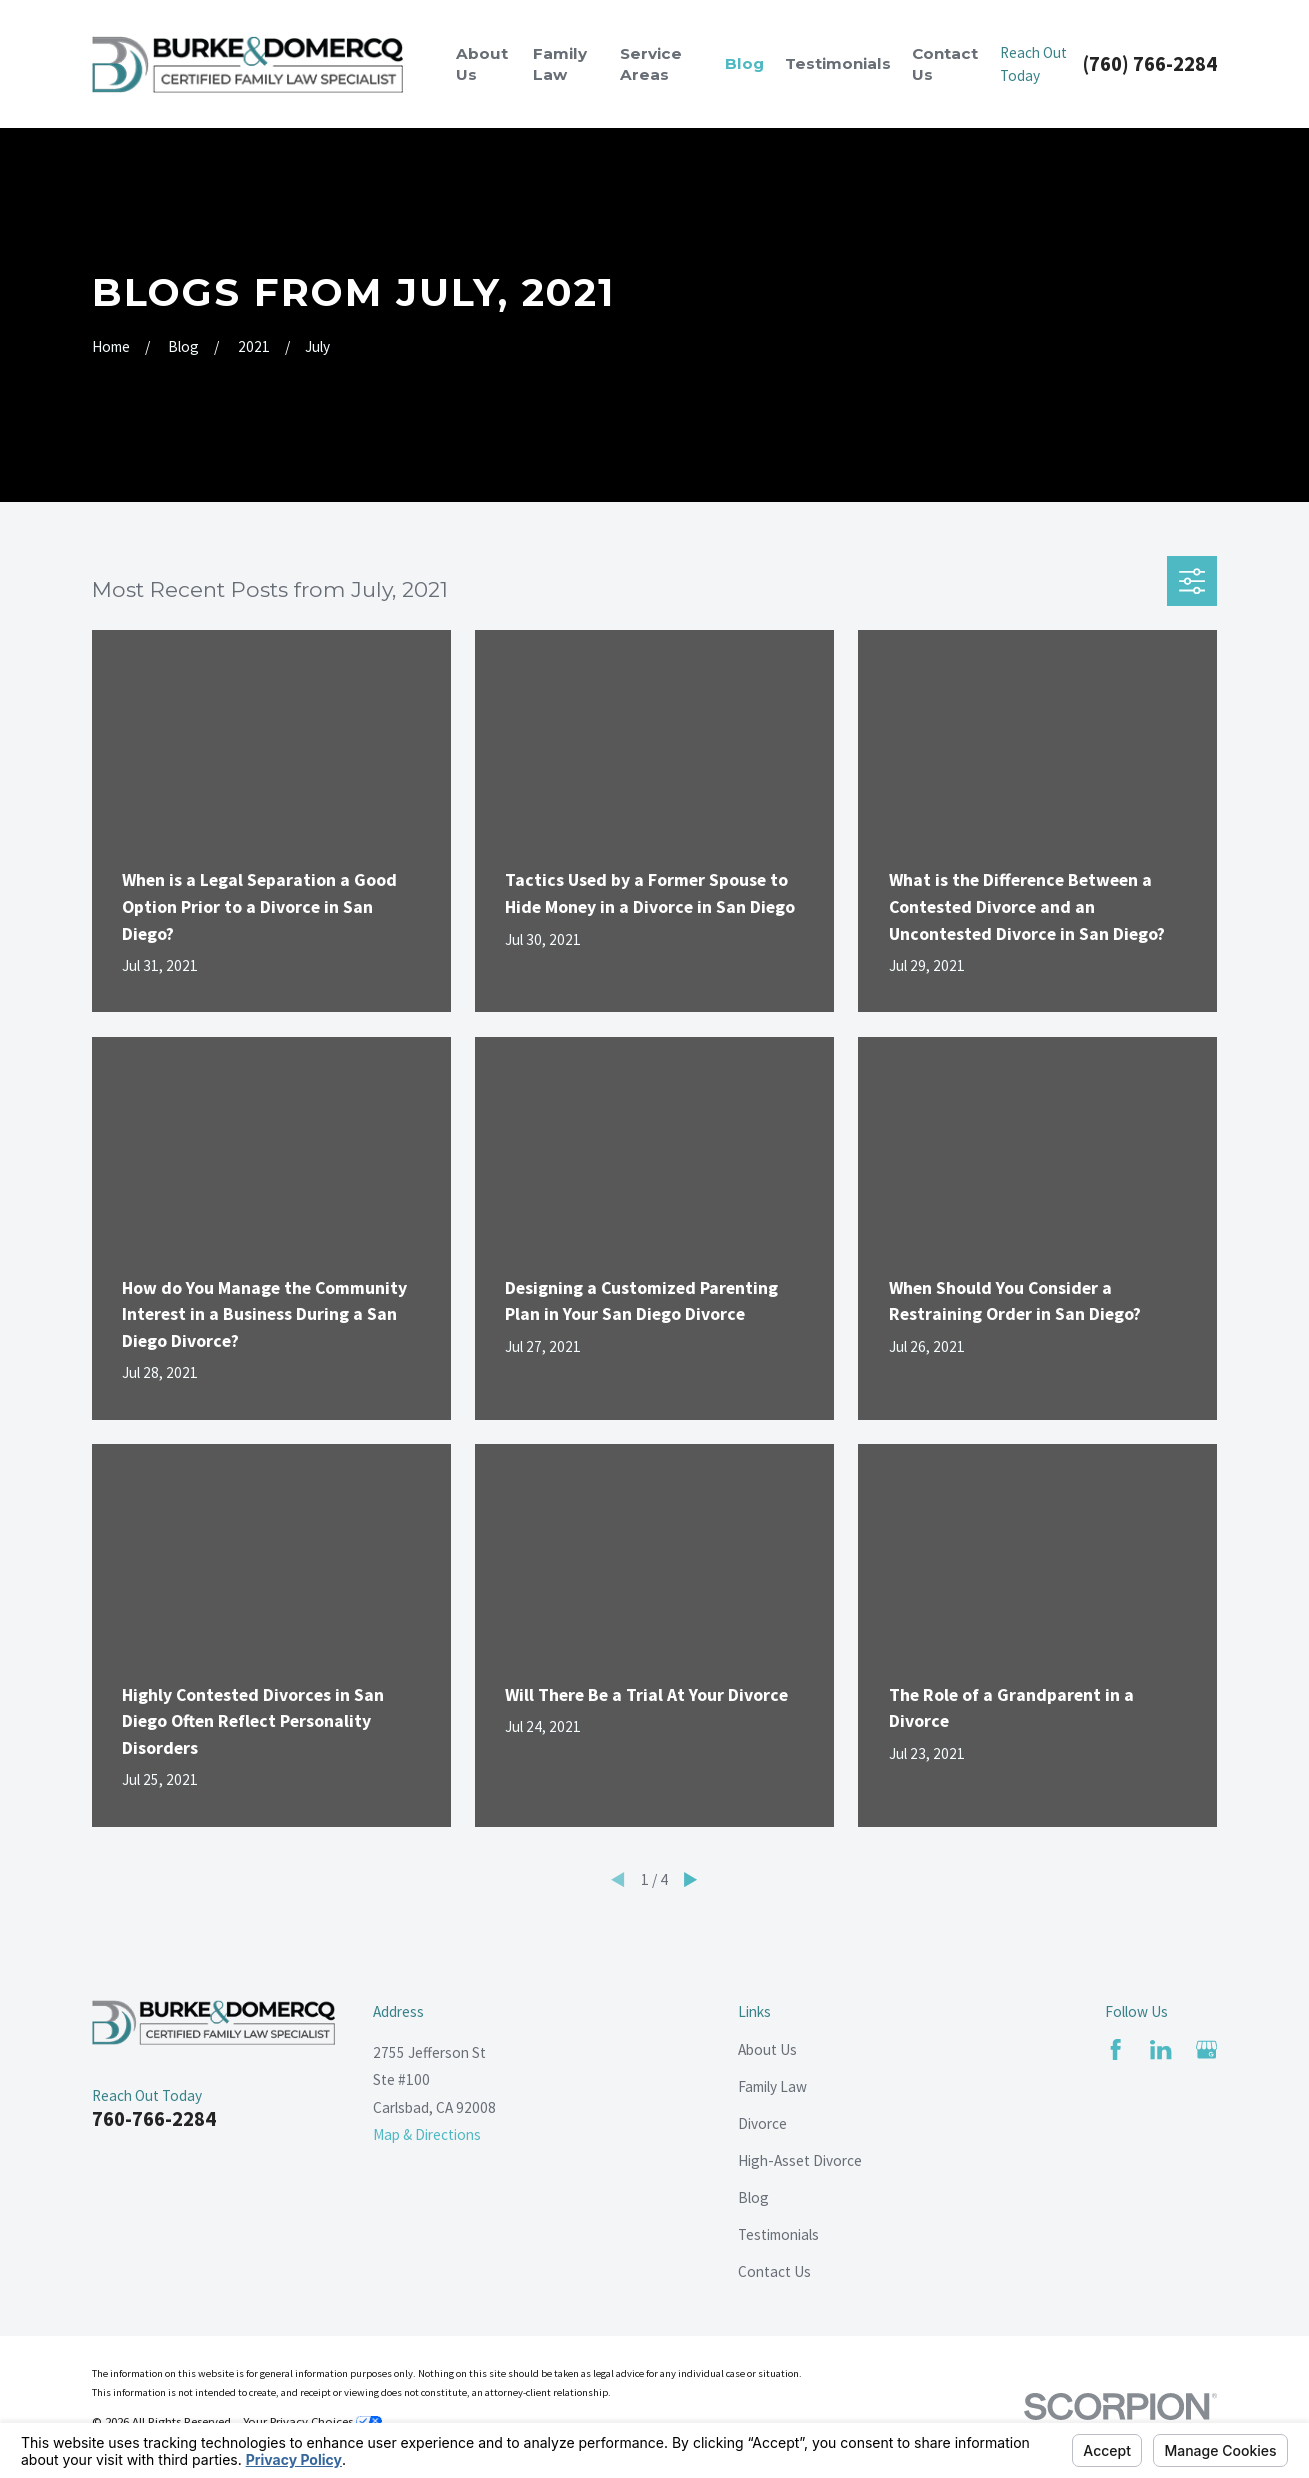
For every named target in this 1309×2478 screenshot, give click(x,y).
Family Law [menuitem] (560, 64)
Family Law (772, 2086)
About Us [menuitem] (482, 64)
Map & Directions (427, 2134)
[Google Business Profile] (1206, 2049)
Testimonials (778, 2234)
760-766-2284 (154, 2119)
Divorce (762, 2123)
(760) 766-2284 (1150, 64)
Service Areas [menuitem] (651, 64)
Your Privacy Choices (312, 2421)
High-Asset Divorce (800, 2160)
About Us (767, 2049)
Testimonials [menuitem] (838, 63)
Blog (753, 2197)
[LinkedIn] (1160, 2049)
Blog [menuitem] (744, 63)
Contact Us (774, 2271)
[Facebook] (1115, 2049)
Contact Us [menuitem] (945, 64)
